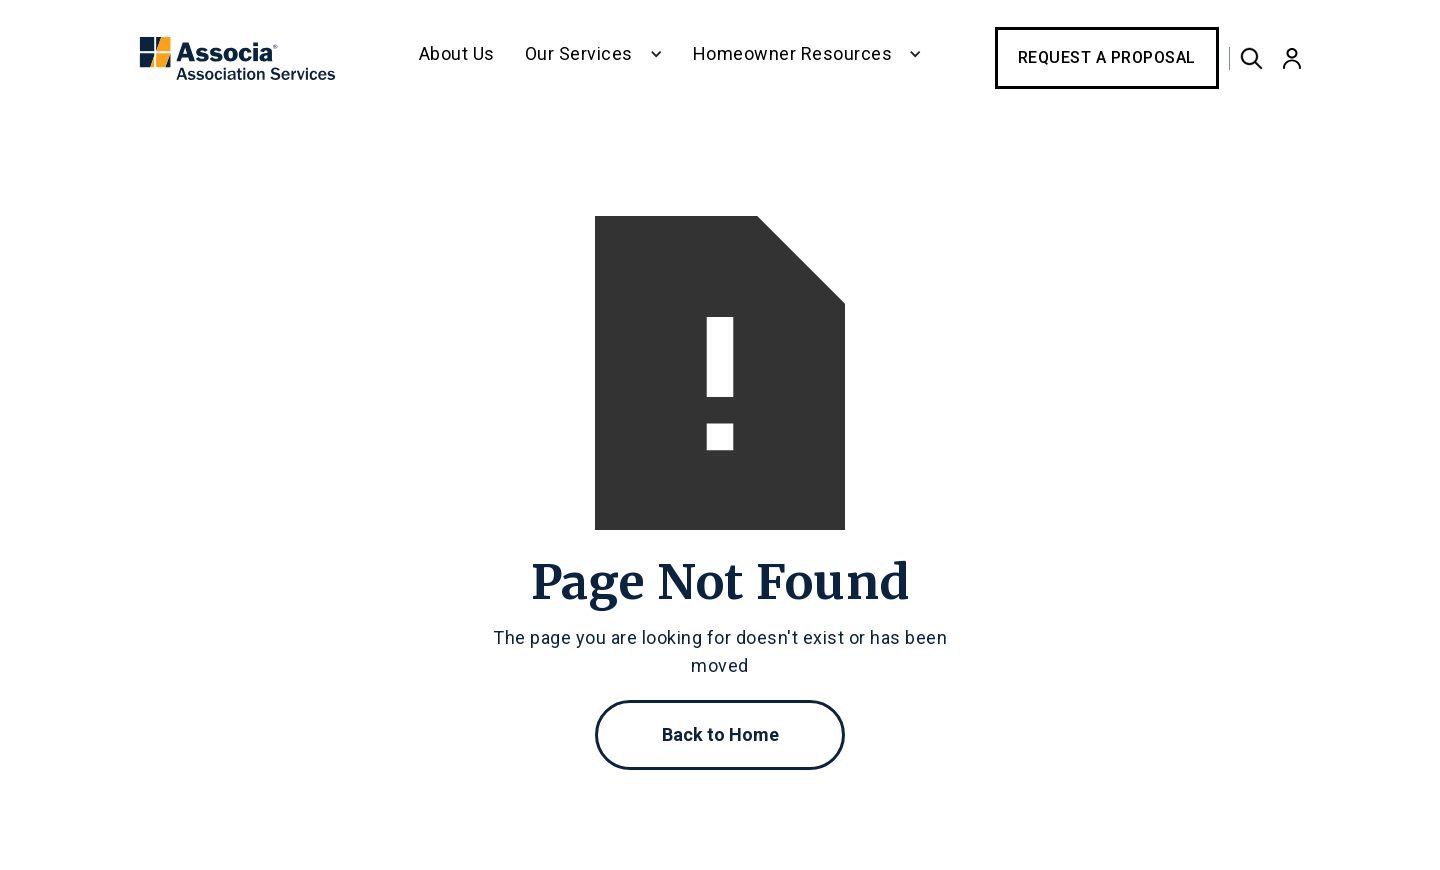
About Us (457, 53)
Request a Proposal (1107, 57)
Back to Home (720, 734)
